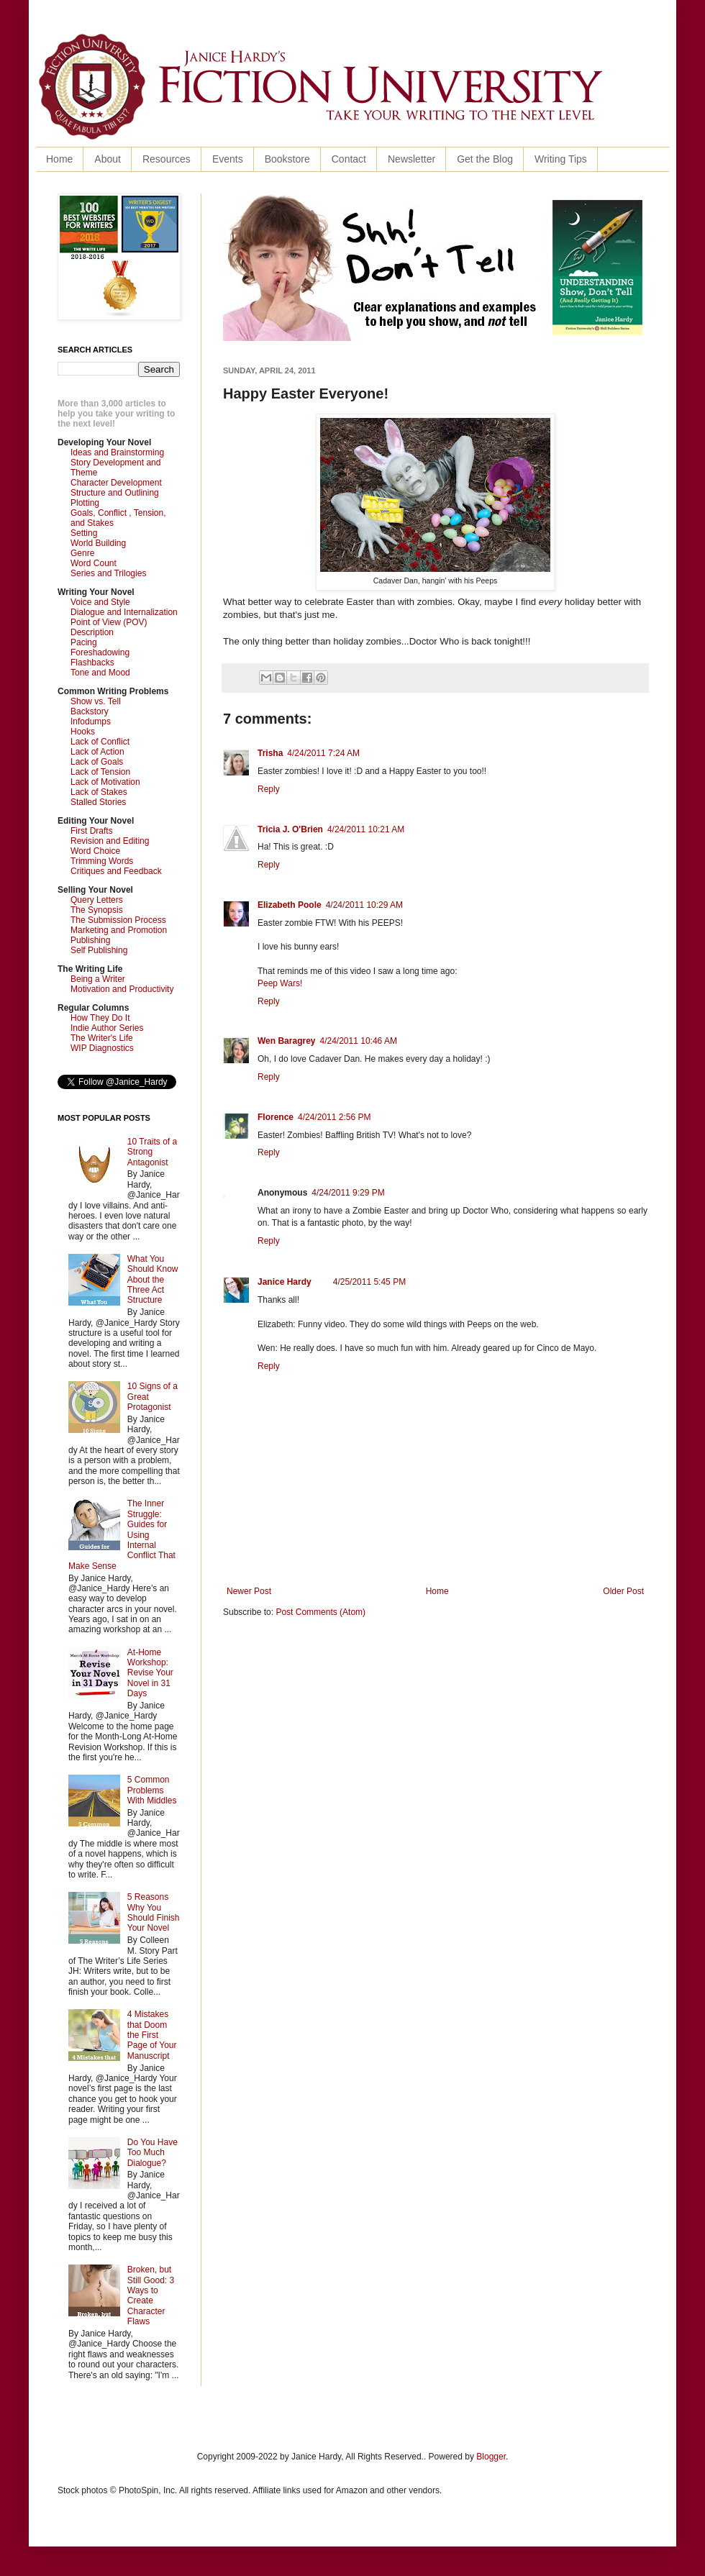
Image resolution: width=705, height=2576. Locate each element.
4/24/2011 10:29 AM (364, 905)
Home (59, 159)
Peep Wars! (280, 983)
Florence (276, 1117)
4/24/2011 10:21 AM (365, 829)
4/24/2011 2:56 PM (334, 1117)
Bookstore (287, 159)
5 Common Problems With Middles (152, 1790)
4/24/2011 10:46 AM (357, 1041)
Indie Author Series (106, 1028)
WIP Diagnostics (102, 1048)
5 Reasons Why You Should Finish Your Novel (153, 1912)
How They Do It (99, 1018)
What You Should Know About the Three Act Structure (152, 1280)
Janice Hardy (284, 1282)
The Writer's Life (101, 1038)
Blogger (491, 2457)
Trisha (270, 753)
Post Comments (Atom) (320, 1612)
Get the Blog (485, 159)
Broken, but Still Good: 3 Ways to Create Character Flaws (150, 2295)
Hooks (82, 732)
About (107, 159)
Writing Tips (561, 159)
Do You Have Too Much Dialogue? (152, 2152)
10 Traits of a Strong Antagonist (152, 1152)
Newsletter (411, 159)
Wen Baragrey (286, 1041)
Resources (166, 159)
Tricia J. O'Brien (290, 829)
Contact (349, 159)
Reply (269, 789)
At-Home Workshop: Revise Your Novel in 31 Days (150, 1673)
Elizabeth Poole (290, 905)
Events (227, 159)
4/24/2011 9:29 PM (347, 1193)
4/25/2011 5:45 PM (369, 1282)
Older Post (623, 1591)
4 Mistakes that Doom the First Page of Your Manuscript (152, 2035)
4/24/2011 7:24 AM (323, 753)
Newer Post (249, 1591)
